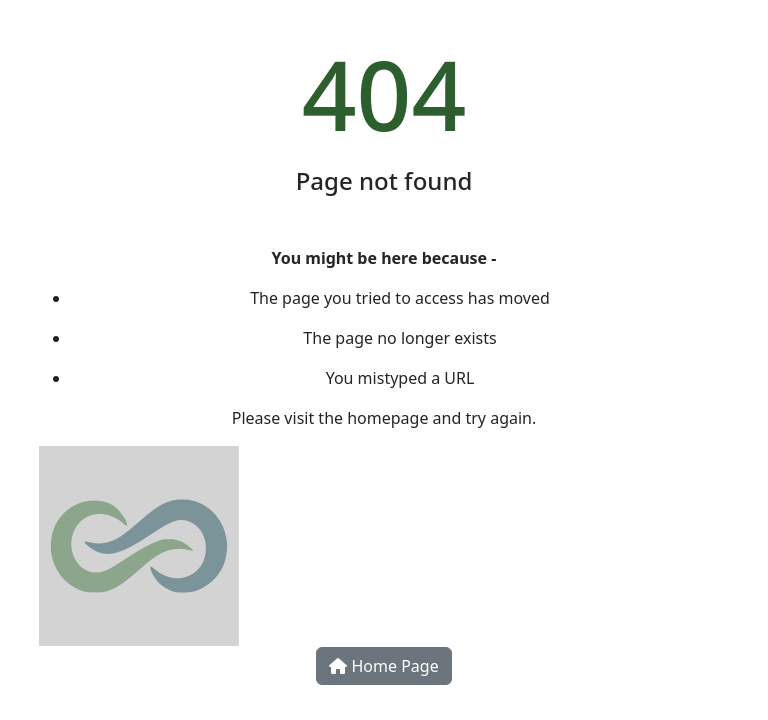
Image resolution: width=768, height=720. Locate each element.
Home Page (383, 666)
